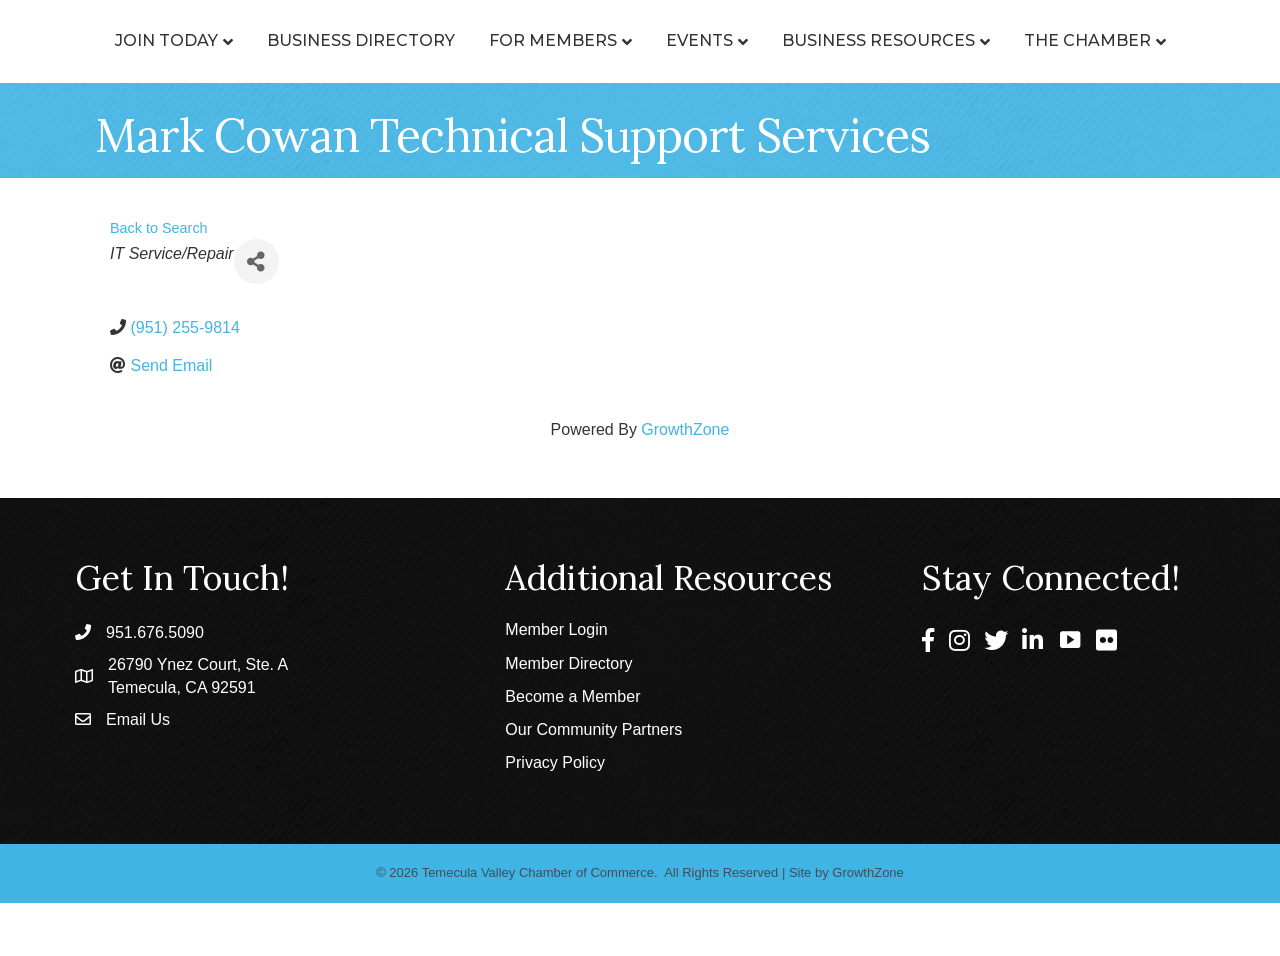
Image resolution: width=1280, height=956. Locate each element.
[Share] (256, 314)
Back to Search (159, 281)
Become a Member (572, 749)
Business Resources (1056, 40)
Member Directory (568, 716)
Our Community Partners (593, 782)
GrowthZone (685, 482)
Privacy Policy (555, 815)
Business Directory (359, 40)
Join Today (164, 40)
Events (877, 40)
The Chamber (632, 93)
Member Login (556, 682)
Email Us (138, 771)
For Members (551, 40)
